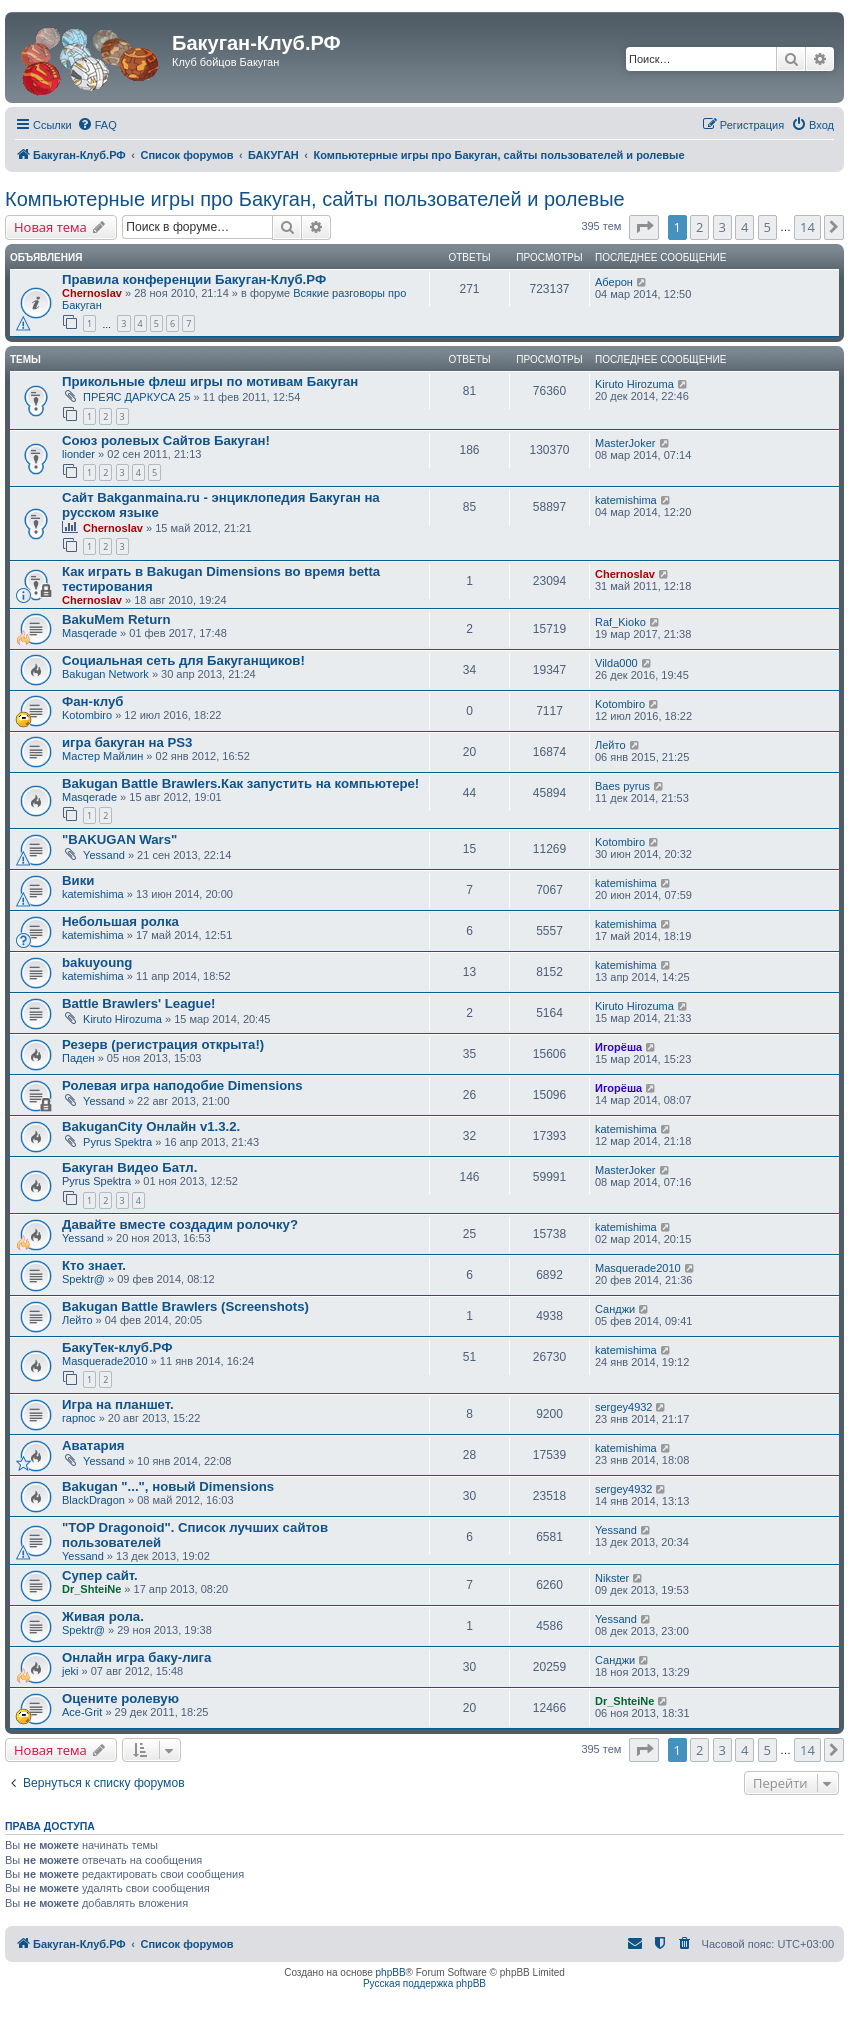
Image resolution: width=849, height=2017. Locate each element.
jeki (70, 1671)
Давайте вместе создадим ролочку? (180, 1224)
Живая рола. (103, 1616)
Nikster (612, 1578)
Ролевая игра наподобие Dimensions (182, 1085)
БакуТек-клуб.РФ (117, 1347)
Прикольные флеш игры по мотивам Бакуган (210, 381)
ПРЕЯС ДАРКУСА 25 (137, 397)
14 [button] (807, 227)
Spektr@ (83, 1279)
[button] (644, 227)
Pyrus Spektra (117, 1142)
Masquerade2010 (638, 1268)
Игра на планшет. (118, 1404)
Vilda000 (616, 663)
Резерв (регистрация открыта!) (163, 1044)
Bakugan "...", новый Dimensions (168, 1486)
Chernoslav (92, 293)
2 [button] (699, 227)
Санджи (615, 1309)
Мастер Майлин (102, 756)
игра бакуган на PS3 (127, 742)
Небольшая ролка (120, 921)
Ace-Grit (82, 1712)
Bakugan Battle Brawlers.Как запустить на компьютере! (240, 783)
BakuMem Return (116, 619)
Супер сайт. (100, 1575)
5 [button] (767, 227)
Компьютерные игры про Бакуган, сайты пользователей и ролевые (315, 199)
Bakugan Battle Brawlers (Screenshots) (185, 1306)
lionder (78, 454)
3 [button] (722, 227)
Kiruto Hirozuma (634, 384)
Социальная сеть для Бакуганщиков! (183, 660)
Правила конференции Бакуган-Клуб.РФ (194, 279)
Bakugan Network (105, 674)
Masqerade (89, 633)
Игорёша (618, 1047)
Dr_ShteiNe (91, 1589)
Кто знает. (94, 1265)
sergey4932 (624, 1407)
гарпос (79, 1418)
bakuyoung (97, 962)
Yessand (104, 855)
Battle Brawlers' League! (138, 1003)
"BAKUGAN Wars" (119, 839)
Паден (78, 1058)
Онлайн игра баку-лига (136, 1657)
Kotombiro (87, 715)
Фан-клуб (92, 701)
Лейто (610, 745)
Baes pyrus (622, 786)
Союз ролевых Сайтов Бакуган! (166, 440)
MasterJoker (625, 443)
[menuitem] (97, 125)
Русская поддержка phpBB (424, 1983)
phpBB (391, 1972)
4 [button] (744, 227)
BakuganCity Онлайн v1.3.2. (151, 1126)
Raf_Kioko (620, 622)
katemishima (626, 500)
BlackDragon (93, 1500)
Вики (78, 880)
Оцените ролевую (120, 1698)
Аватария (93, 1445)
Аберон (614, 282)
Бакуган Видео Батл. (129, 1167)
